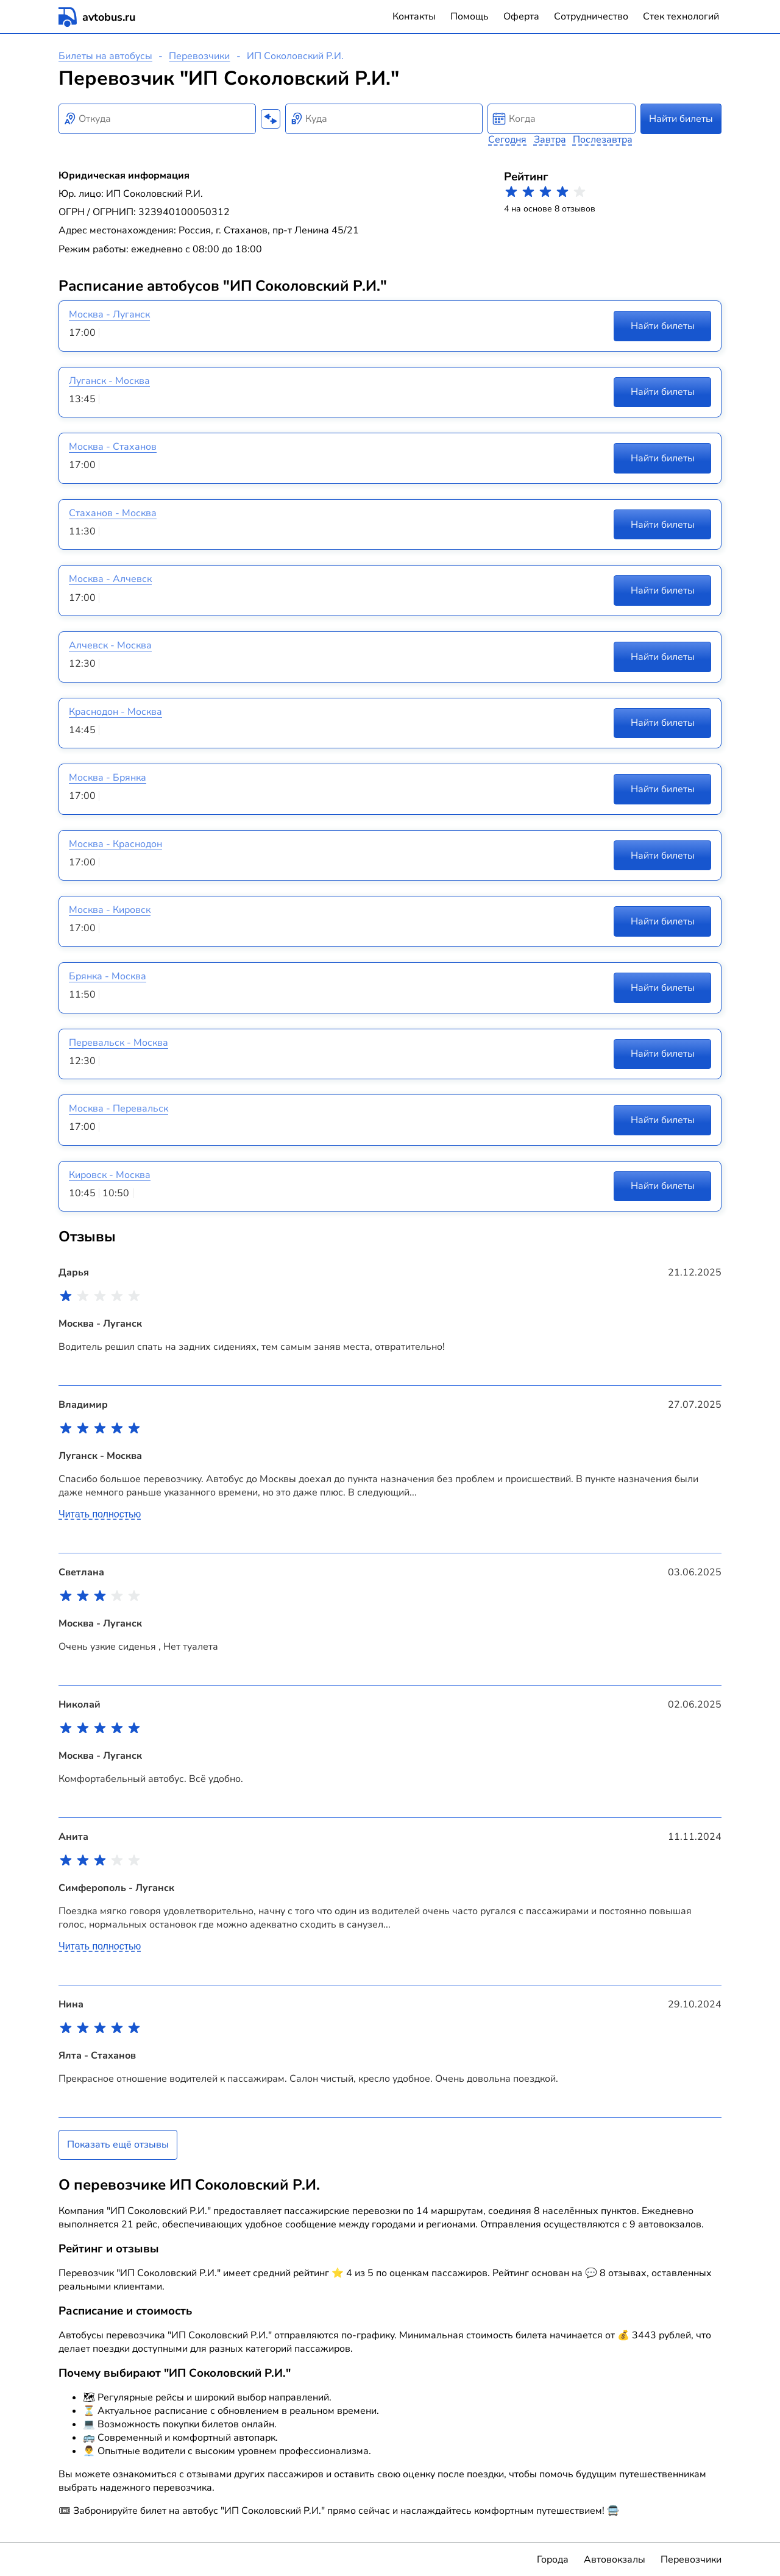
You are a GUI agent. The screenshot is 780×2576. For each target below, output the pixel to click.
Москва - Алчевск (110, 579)
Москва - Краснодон (115, 844)
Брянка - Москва (107, 976)
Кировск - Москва (110, 1175)
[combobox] (157, 119)
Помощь (469, 16)
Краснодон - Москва (115, 712)
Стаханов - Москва (113, 513)
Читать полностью (99, 1514)
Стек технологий (681, 16)
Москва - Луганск (109, 314)
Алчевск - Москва (110, 645)
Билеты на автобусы (105, 56)
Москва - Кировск (110, 910)
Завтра (550, 139)
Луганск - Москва (109, 381)
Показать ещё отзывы (118, 2144)
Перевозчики (199, 56)
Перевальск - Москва (118, 1042)
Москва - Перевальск (118, 1108)
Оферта (521, 16)
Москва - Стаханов (113, 446)
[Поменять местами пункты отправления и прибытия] (270, 119)
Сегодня (507, 139)
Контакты (414, 16)
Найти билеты (681, 119)
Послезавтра (603, 139)
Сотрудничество (591, 16)
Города (553, 2559)
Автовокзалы (614, 2559)
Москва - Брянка (107, 777)
